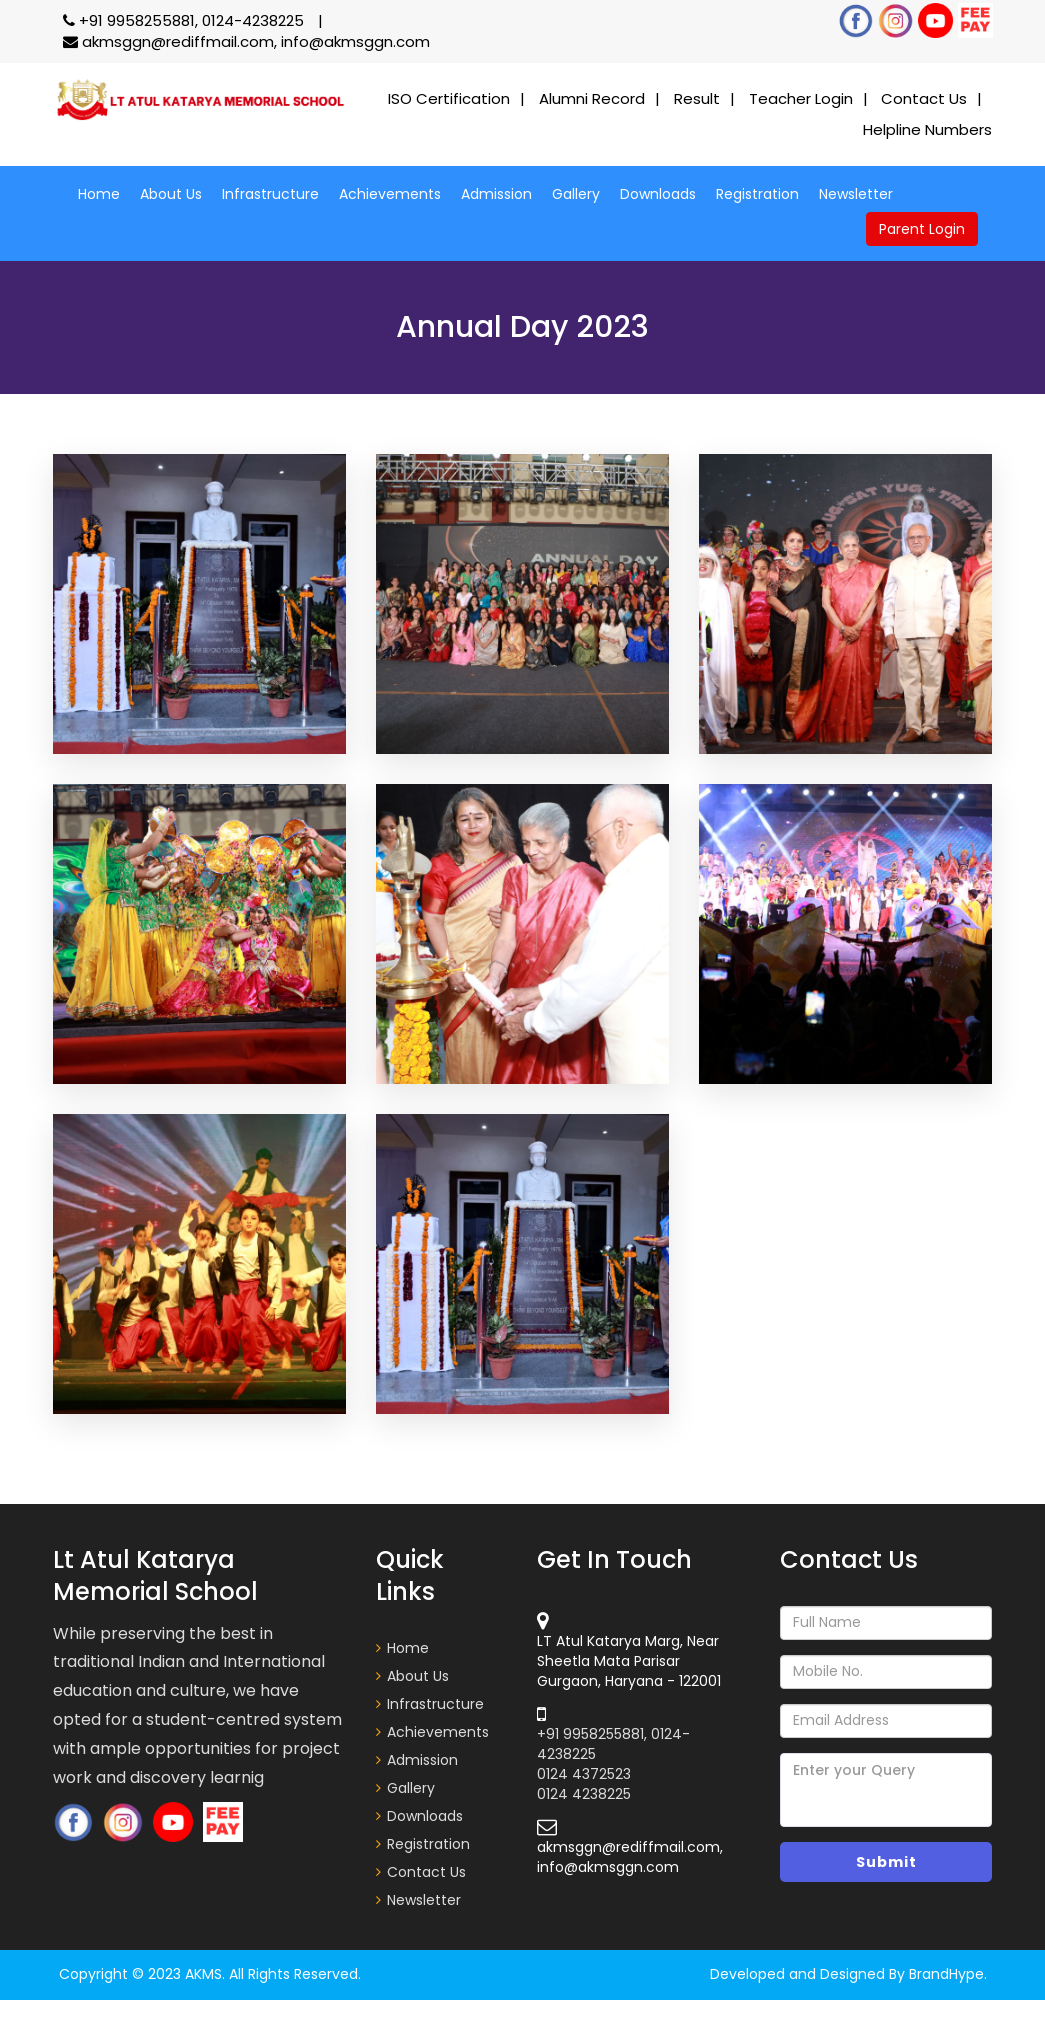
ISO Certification (449, 98)
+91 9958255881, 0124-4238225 (185, 20)
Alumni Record (592, 98)
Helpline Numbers (927, 129)
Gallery (576, 194)
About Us (171, 194)
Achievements (390, 194)
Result (697, 98)
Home (99, 194)
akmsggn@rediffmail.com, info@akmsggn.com (246, 41)
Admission (496, 194)
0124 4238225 (584, 1794)
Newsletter (856, 194)
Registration (757, 194)
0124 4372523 (584, 1774)
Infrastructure (270, 194)
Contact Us (924, 98)
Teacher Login (801, 98)
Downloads (658, 194)
